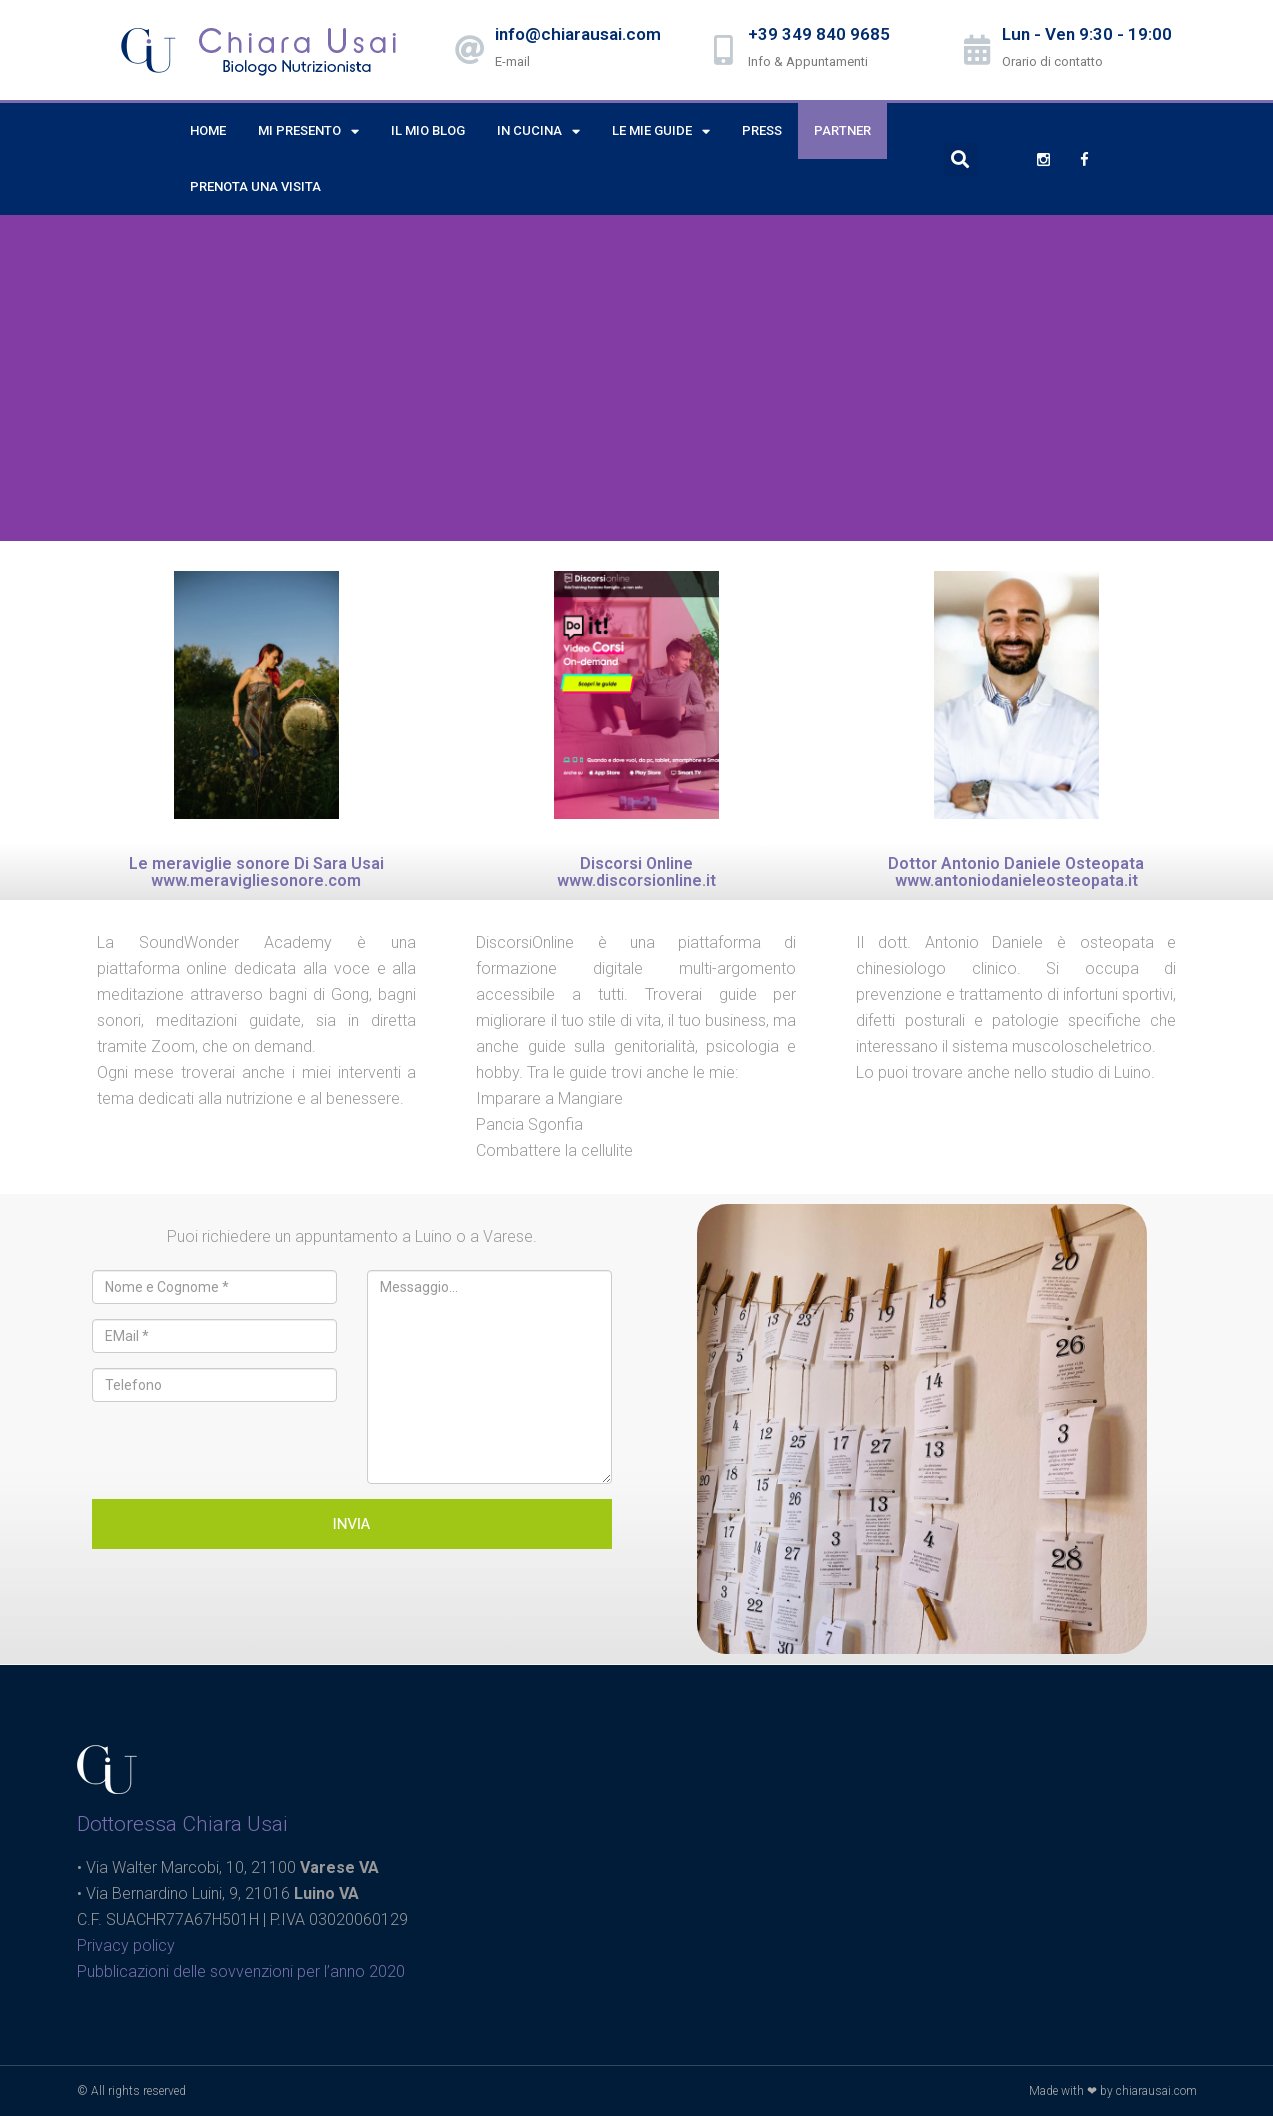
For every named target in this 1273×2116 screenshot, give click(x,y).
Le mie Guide (661, 131)
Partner (842, 130)
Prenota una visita (255, 186)
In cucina (538, 131)
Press (762, 130)
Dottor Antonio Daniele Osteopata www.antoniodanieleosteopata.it (1016, 872)
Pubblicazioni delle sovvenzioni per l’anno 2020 (241, 1971)
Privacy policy (126, 1945)
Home (208, 130)
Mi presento (308, 131)
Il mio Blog (428, 130)
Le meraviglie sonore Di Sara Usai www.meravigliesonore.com (256, 872)
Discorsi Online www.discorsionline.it (636, 872)
